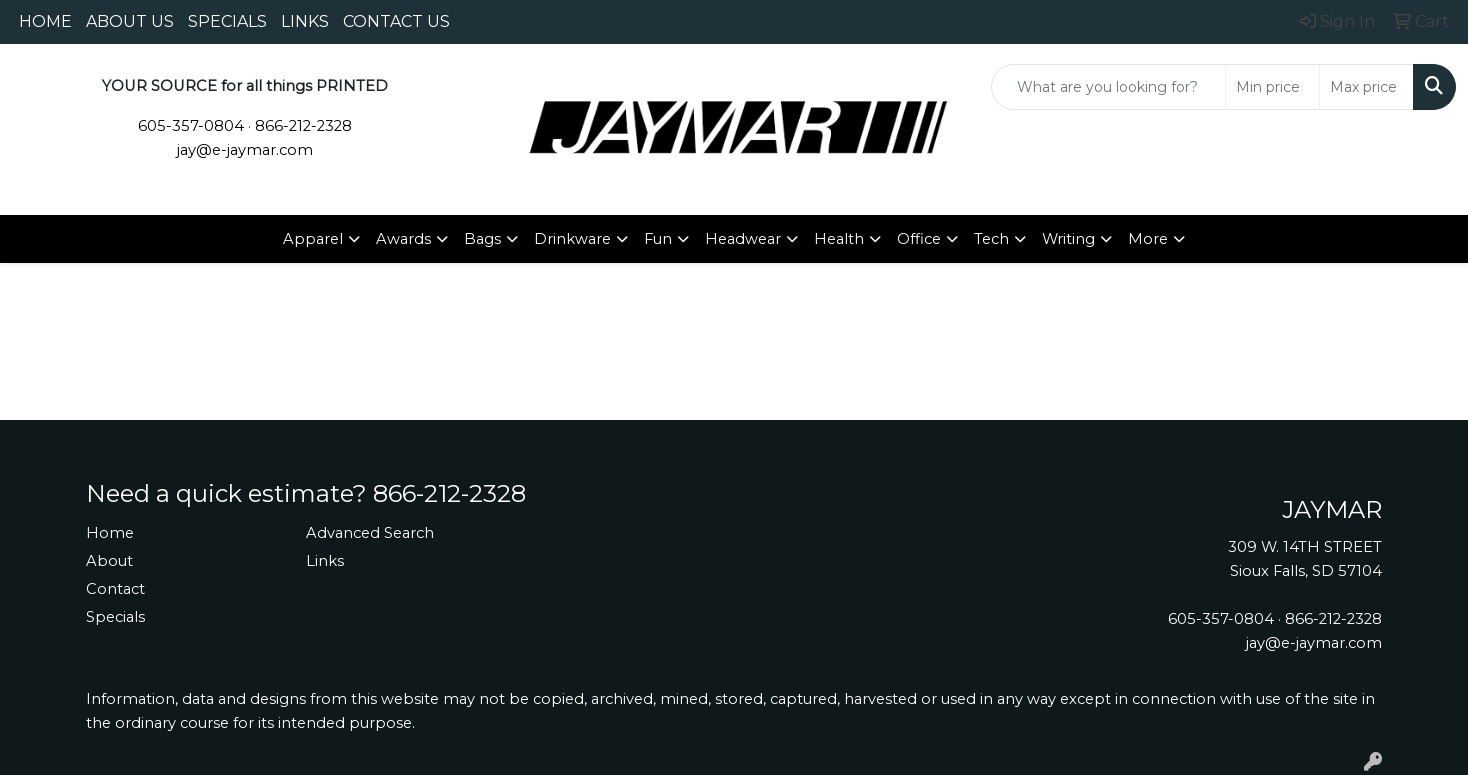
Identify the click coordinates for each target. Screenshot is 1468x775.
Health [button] (839, 239)
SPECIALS (227, 21)
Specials (115, 617)
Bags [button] (482, 239)
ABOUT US (130, 21)
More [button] (1148, 239)
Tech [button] (991, 239)
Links (325, 561)
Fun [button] (658, 239)
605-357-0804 (191, 126)
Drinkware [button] (572, 239)
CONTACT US (396, 21)
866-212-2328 (303, 126)
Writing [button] (1068, 239)
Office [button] (919, 239)
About (109, 561)
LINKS (305, 21)
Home (110, 533)
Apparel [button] (313, 239)
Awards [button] (403, 239)
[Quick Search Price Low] (1272, 87)
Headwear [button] (743, 239)
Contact (115, 589)
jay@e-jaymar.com (245, 150)
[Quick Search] (1108, 87)
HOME (45, 21)
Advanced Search (370, 533)
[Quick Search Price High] (1366, 87)
